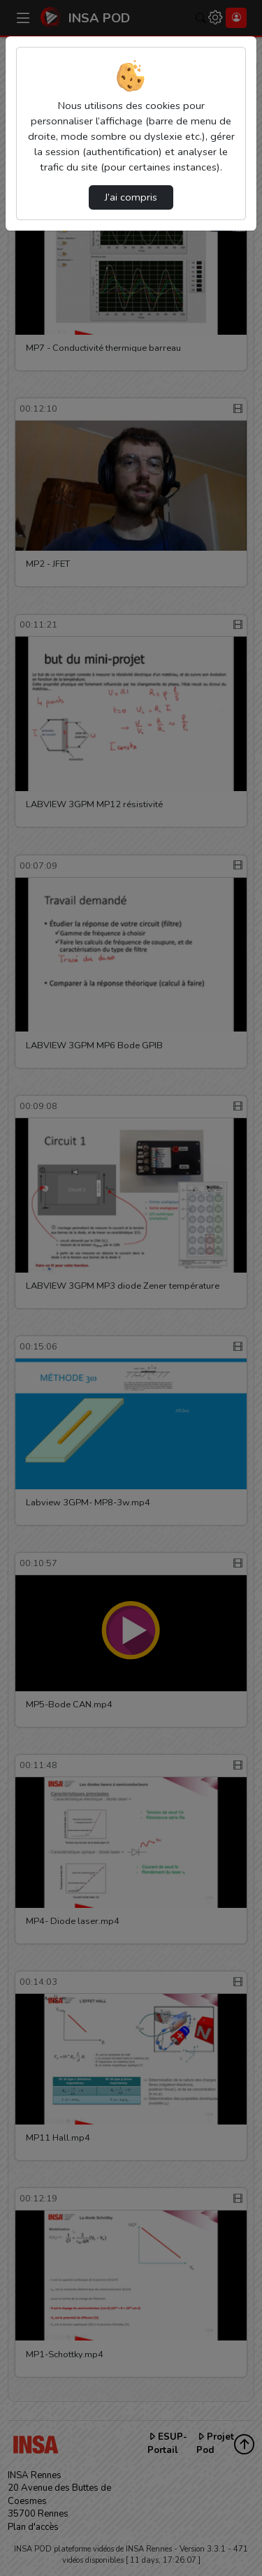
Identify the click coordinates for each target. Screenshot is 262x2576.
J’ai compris (131, 197)
